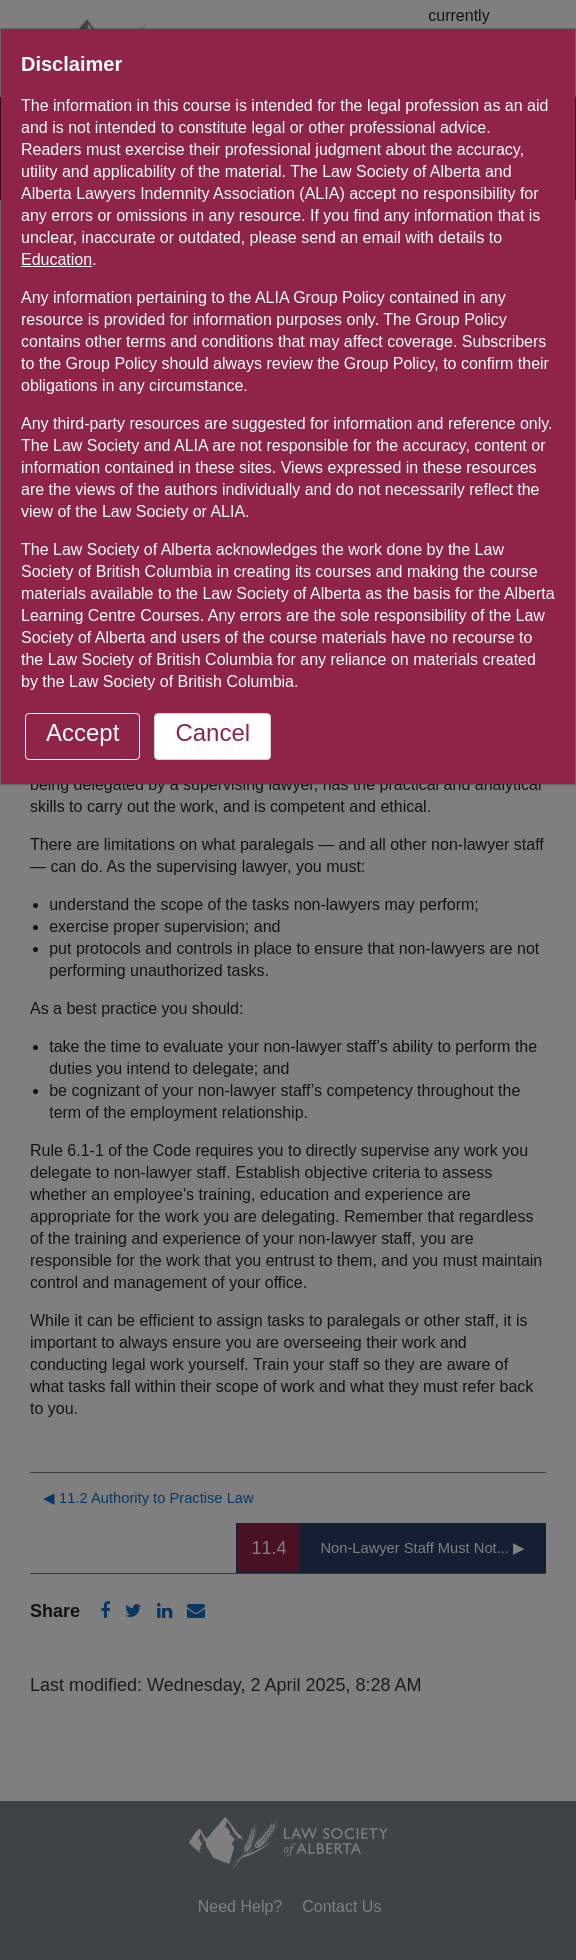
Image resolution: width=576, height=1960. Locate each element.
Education (56, 259)
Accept (82, 732)
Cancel (212, 732)
